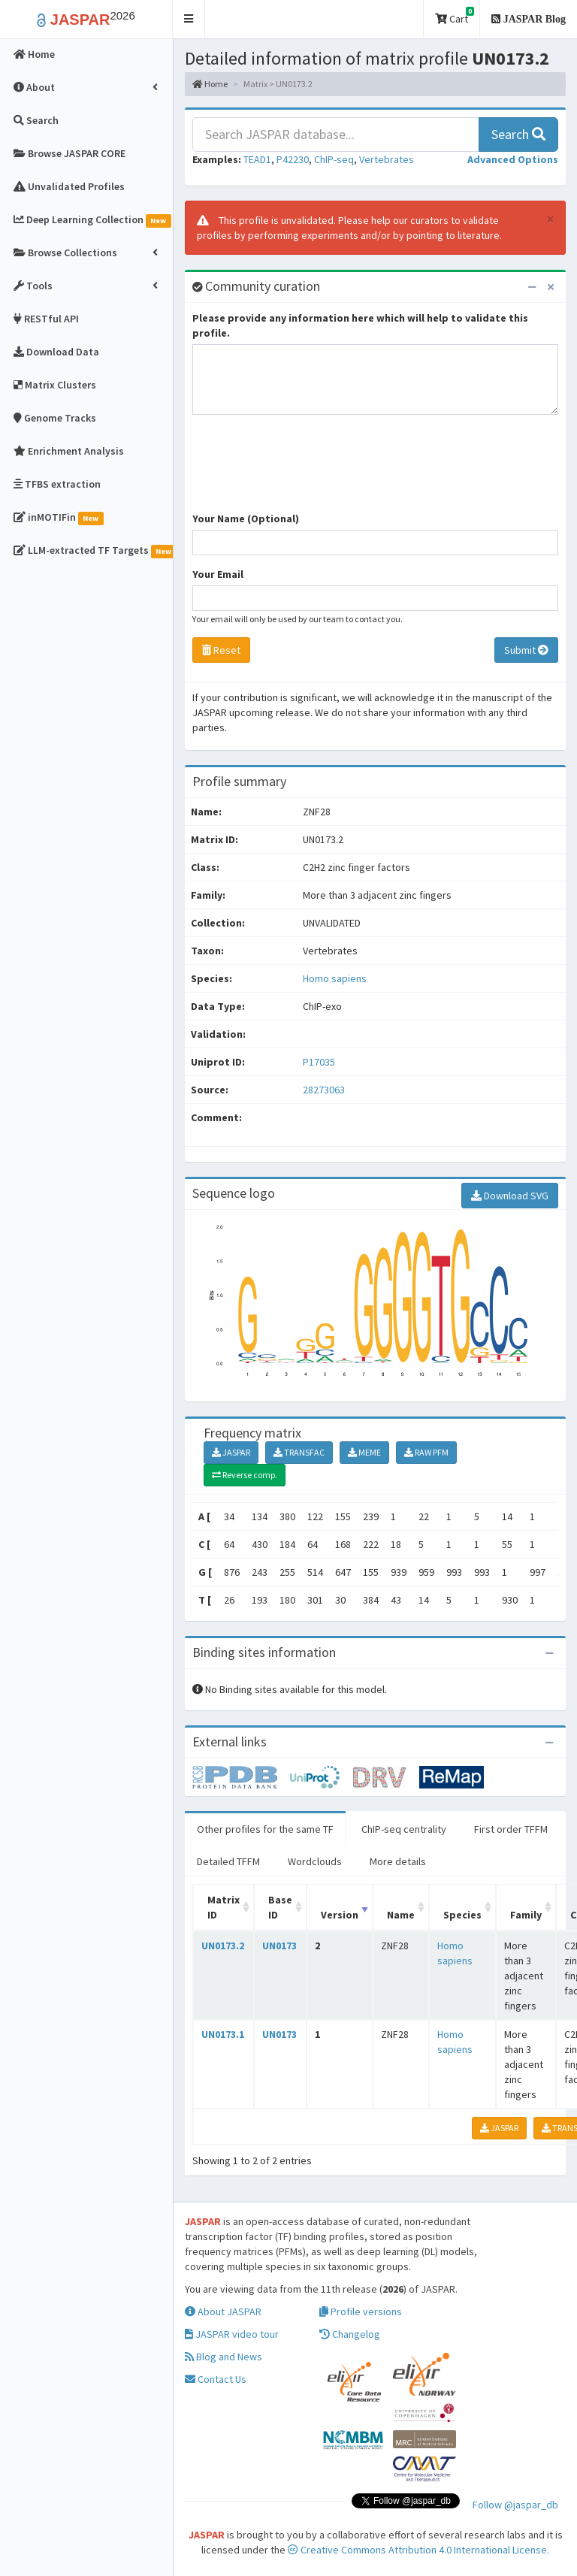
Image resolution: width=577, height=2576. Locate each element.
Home (210, 83)
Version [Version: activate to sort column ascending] (339, 1914)
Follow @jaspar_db (515, 2504)
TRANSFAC (299, 1452)
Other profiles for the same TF (265, 1829)
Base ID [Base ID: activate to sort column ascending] (280, 1907)
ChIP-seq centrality (403, 1829)
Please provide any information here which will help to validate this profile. (360, 325)
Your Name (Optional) (245, 518)
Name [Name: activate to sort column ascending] (401, 1914)
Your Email (217, 574)
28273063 (324, 1089)
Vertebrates (386, 159)
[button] (189, 19)
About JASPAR (223, 2311)
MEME (364, 1452)
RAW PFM (426, 1452)
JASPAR (231, 1452)
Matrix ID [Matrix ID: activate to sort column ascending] (223, 1907)
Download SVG (509, 1195)
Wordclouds (315, 1861)
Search (518, 134)
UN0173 (279, 1945)
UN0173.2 (222, 1945)
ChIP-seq (334, 159)
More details (398, 1861)
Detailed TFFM (228, 1861)
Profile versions (360, 2311)
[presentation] (306, 470)
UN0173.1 (222, 2034)
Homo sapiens (335, 978)
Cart (454, 16)
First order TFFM (511, 1829)
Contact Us (215, 2379)
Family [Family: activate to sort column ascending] (526, 1914)
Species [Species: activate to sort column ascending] (462, 1914)
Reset (221, 650)
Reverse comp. (244, 1474)
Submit (526, 650)
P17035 (320, 1062)
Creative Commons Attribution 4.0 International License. (418, 2549)
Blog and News (223, 2356)
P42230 (292, 159)
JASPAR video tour (232, 2334)
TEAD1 (257, 159)
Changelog (349, 2334)
